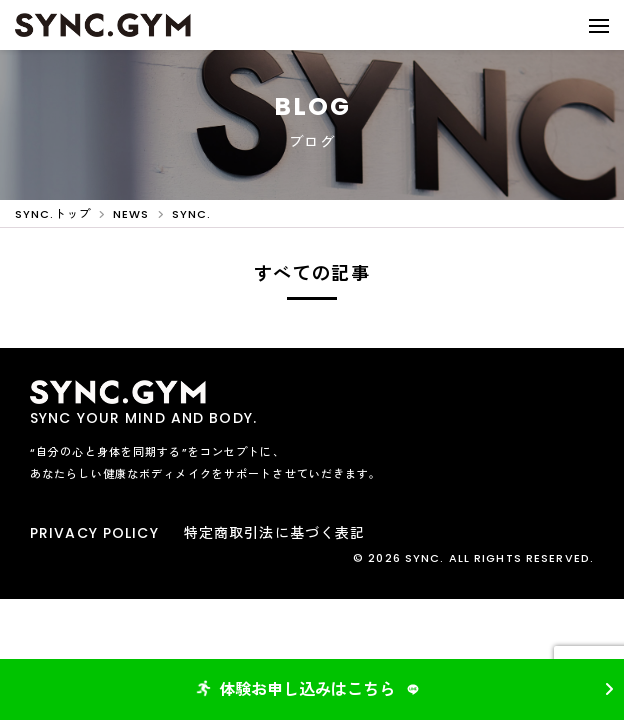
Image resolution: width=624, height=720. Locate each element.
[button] (599, 25)
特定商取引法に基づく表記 (274, 533)
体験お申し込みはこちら (310, 689)
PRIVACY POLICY (94, 533)
